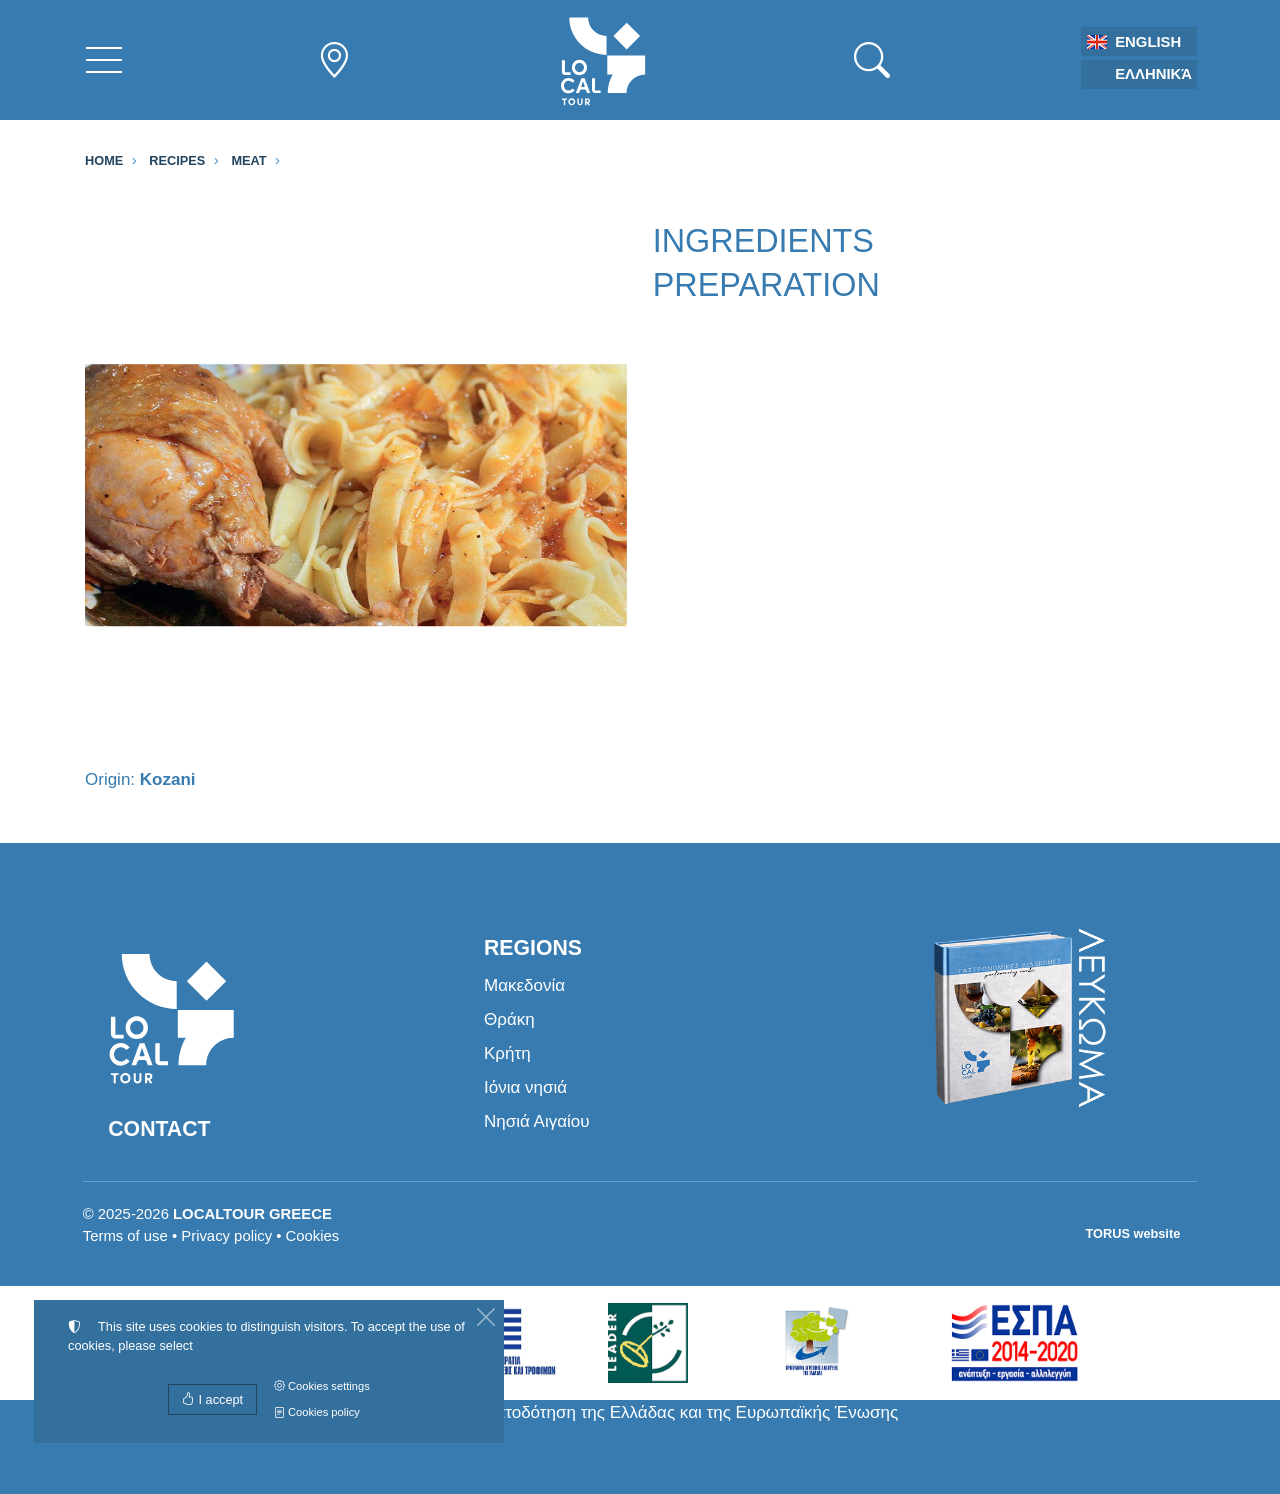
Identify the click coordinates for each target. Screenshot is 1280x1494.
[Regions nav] (334, 60)
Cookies (313, 1236)
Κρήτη (507, 1053)
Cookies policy (317, 1412)
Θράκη (509, 1019)
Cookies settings (322, 1386)
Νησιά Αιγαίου (537, 1121)
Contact (159, 1129)
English (1148, 42)
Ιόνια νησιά (525, 1087)
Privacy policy (226, 1236)
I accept (212, 1399)
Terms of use (125, 1236)
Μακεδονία (524, 985)
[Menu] (104, 60)
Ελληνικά (1153, 74)
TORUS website (1133, 1233)
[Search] (872, 60)
